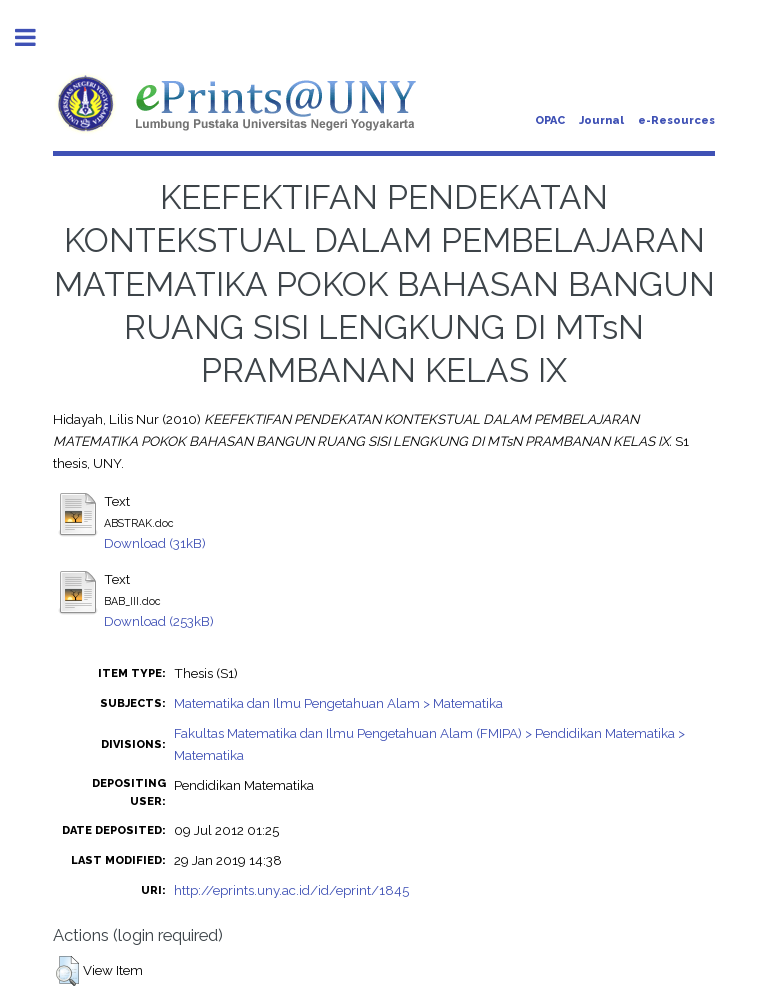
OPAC (550, 120)
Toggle (36, 37)
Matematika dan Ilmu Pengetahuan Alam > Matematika (338, 703)
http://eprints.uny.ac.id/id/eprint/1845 (291, 890)
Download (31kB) (155, 543)
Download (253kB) (159, 621)
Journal (601, 120)
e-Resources (676, 120)
